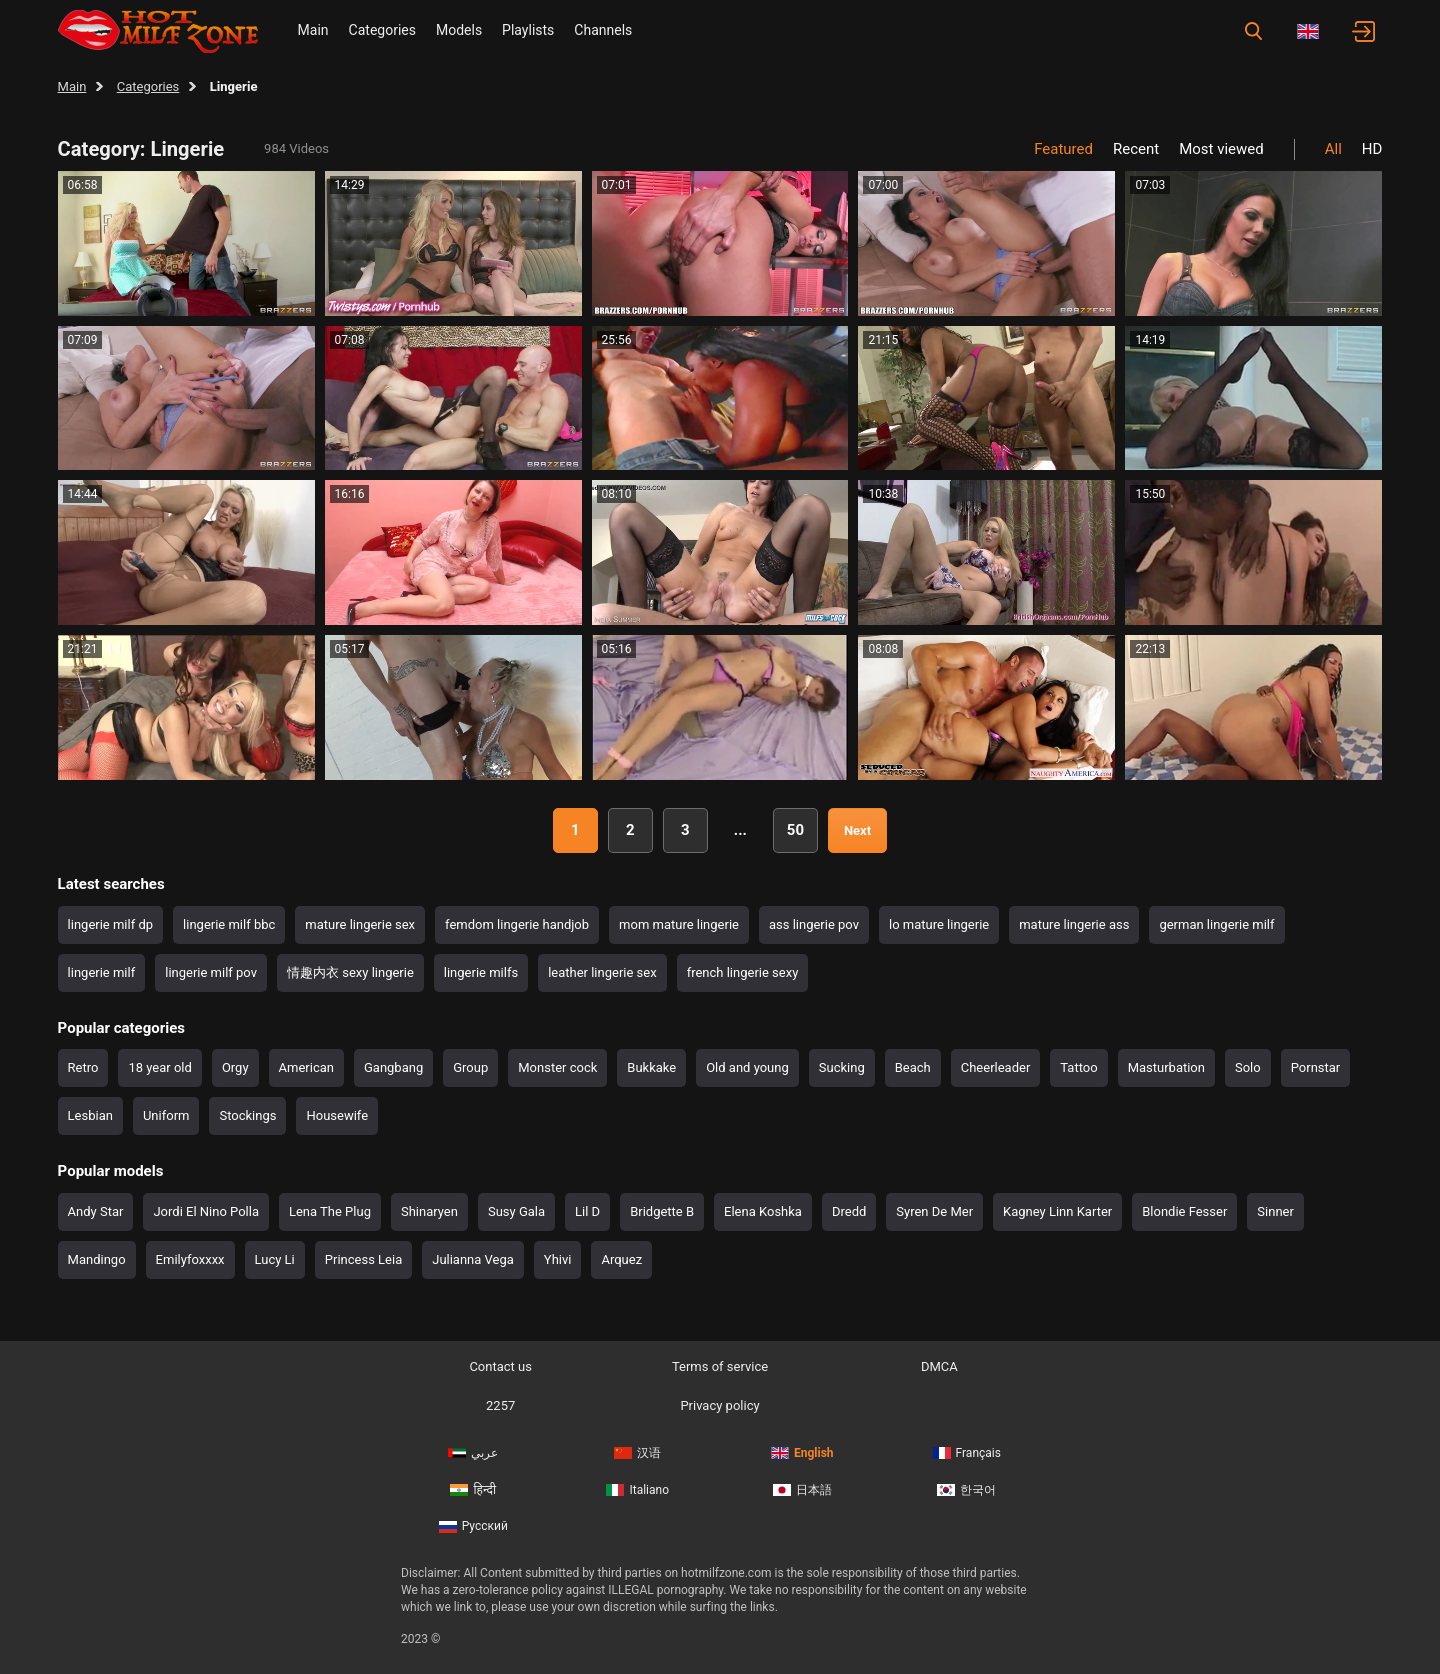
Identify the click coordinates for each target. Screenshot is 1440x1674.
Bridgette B (662, 1211)
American (306, 1067)
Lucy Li (275, 1259)
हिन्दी (473, 1490)
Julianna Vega (473, 1259)
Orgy (235, 1067)
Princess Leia (363, 1259)
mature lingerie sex (360, 924)
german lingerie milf (1216, 924)
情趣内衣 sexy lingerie (350, 972)
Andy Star (96, 1211)
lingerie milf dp (110, 924)
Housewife (337, 1115)
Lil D (587, 1211)
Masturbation (1166, 1067)
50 (795, 830)
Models (459, 30)
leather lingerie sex (602, 972)
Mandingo (97, 1259)
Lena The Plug (330, 1211)
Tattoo (1078, 1067)
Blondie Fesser (1184, 1211)
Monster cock (557, 1067)
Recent (1136, 149)
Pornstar (1316, 1067)
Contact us (500, 1366)
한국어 (966, 1490)
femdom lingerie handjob (517, 924)
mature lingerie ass (1074, 924)
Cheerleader (996, 1067)
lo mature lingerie (939, 924)
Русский (473, 1526)
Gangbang (393, 1067)
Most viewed (1221, 149)
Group (470, 1067)
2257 (500, 1405)
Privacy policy (719, 1405)
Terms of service (720, 1366)
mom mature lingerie (679, 924)
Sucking (842, 1067)
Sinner (1275, 1211)
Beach (913, 1067)
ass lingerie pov (814, 924)
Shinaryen (429, 1211)
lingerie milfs (481, 972)
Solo (1248, 1067)
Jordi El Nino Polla (206, 1211)
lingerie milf (102, 972)
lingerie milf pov (211, 972)
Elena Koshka (763, 1211)
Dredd (849, 1211)
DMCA (939, 1366)
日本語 (802, 1490)
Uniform (166, 1115)
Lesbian (90, 1115)
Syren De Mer (934, 1211)
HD (1372, 149)
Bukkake (651, 1067)
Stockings (247, 1115)
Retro (83, 1067)
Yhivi (558, 1259)
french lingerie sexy (743, 972)
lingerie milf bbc (229, 924)
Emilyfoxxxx (190, 1259)
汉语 (637, 1453)
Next (857, 830)
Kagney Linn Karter (1057, 1211)
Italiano (637, 1490)
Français (967, 1453)
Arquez (621, 1259)
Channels (603, 30)
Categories (382, 30)
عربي (473, 1453)
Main (313, 30)
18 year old (159, 1067)
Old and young (747, 1067)
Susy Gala (516, 1211)
